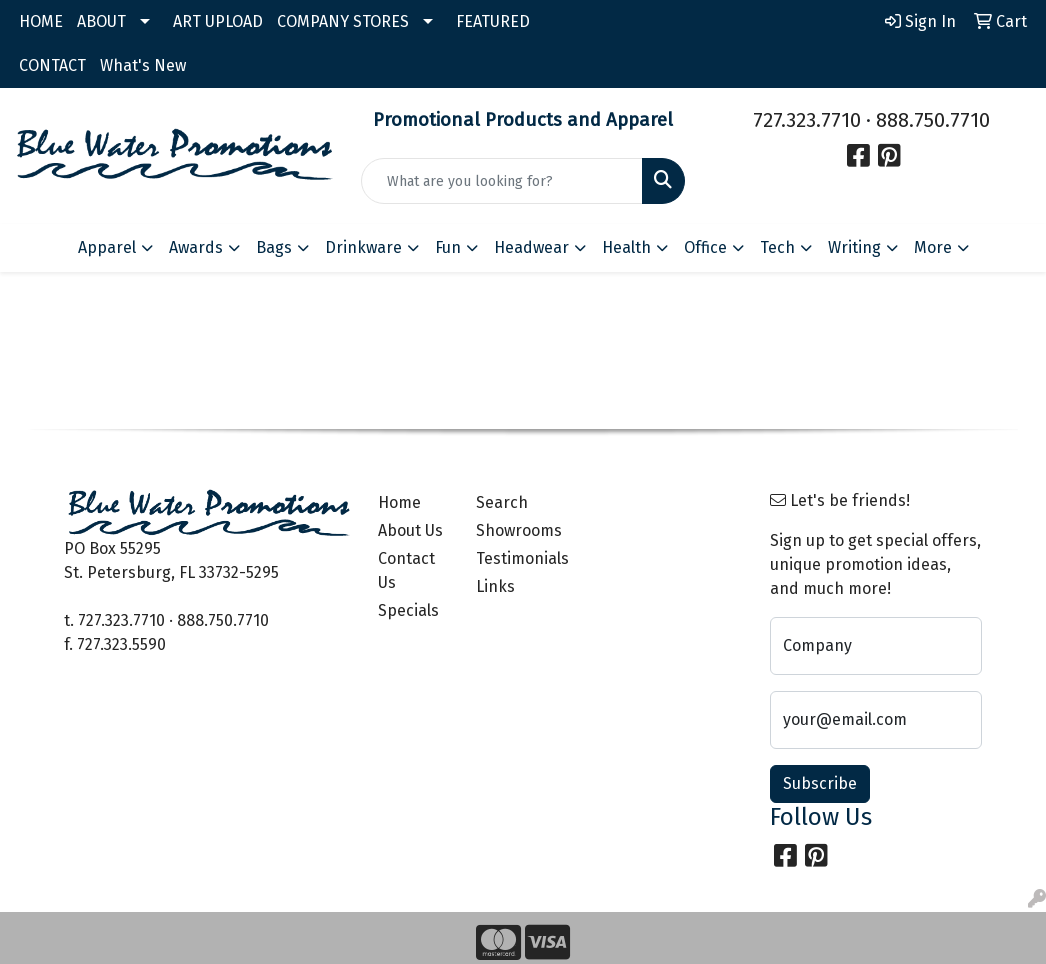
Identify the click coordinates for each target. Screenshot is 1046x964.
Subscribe (820, 783)
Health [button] (626, 247)
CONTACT (52, 65)
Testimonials (513, 558)
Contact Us (406, 570)
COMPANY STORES (343, 21)
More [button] (933, 247)
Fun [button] (448, 247)
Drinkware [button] (363, 247)
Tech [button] (777, 247)
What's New (143, 65)
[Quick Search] (502, 181)
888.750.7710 (933, 120)
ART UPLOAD (218, 21)
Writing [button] (854, 247)
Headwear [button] (531, 247)
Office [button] (705, 247)
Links (495, 586)
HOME (41, 21)
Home (399, 502)
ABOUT (101, 21)
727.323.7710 (807, 120)
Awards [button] (196, 247)
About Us (410, 530)
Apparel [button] (107, 247)
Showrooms (513, 530)
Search (502, 502)
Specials (408, 610)
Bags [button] (274, 247)
